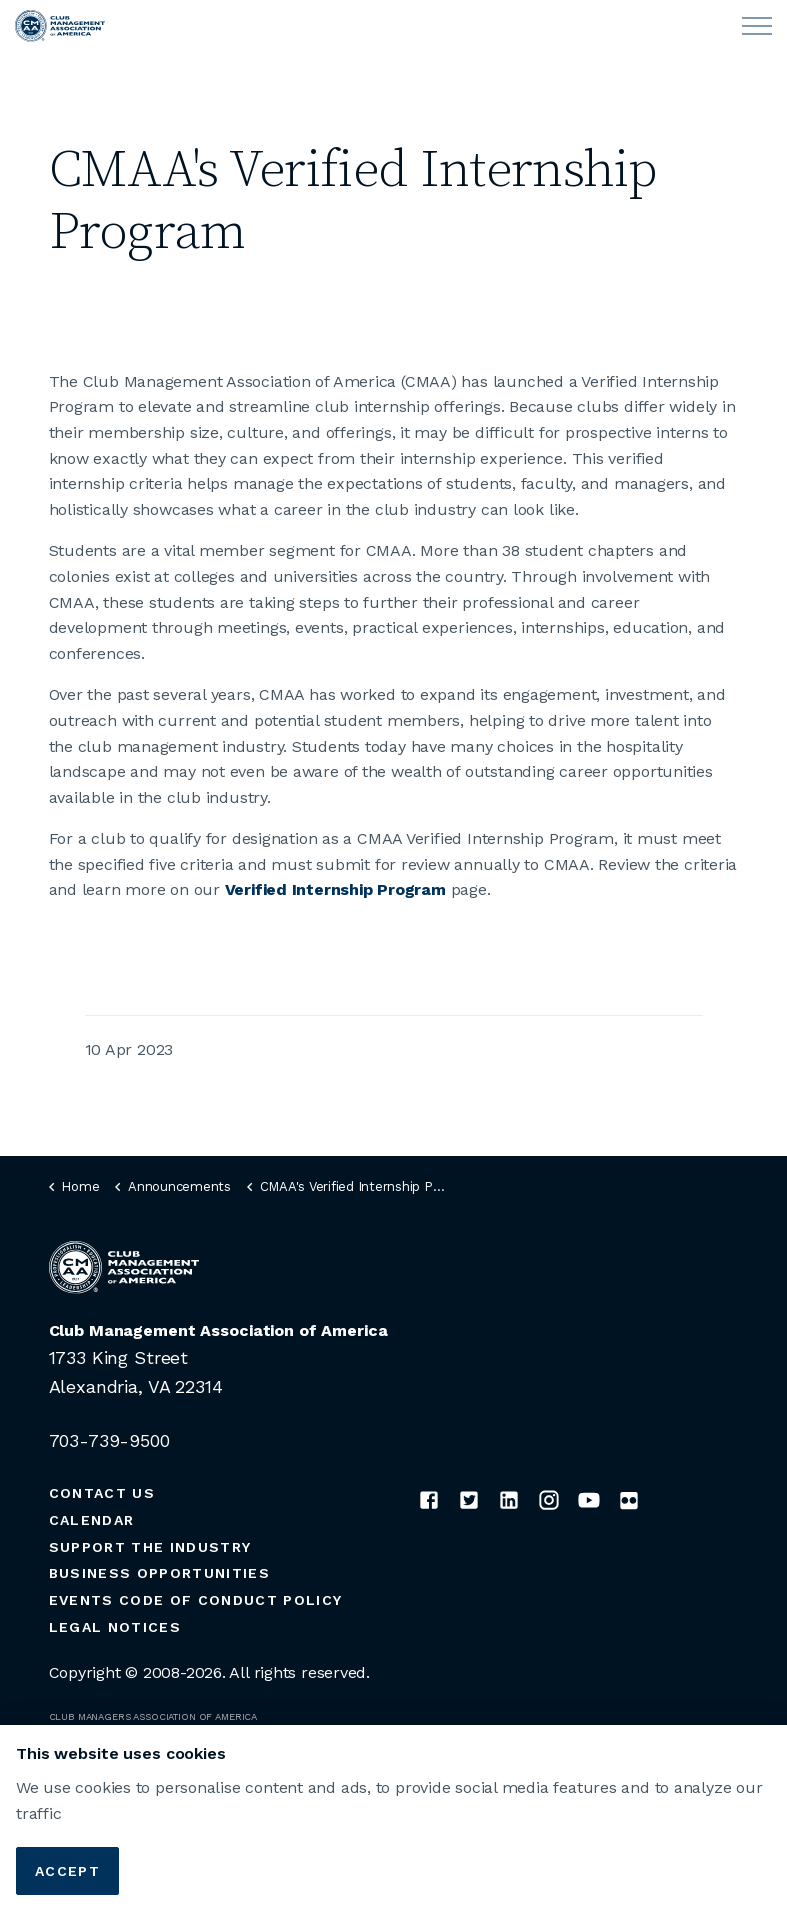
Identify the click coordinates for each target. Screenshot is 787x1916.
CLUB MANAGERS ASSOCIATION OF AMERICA (153, 1716)
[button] (394, 1864)
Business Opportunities (159, 1573)
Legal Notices (115, 1627)
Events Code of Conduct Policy (196, 1600)
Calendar (92, 1520)
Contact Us (102, 1493)
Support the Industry (150, 1547)
